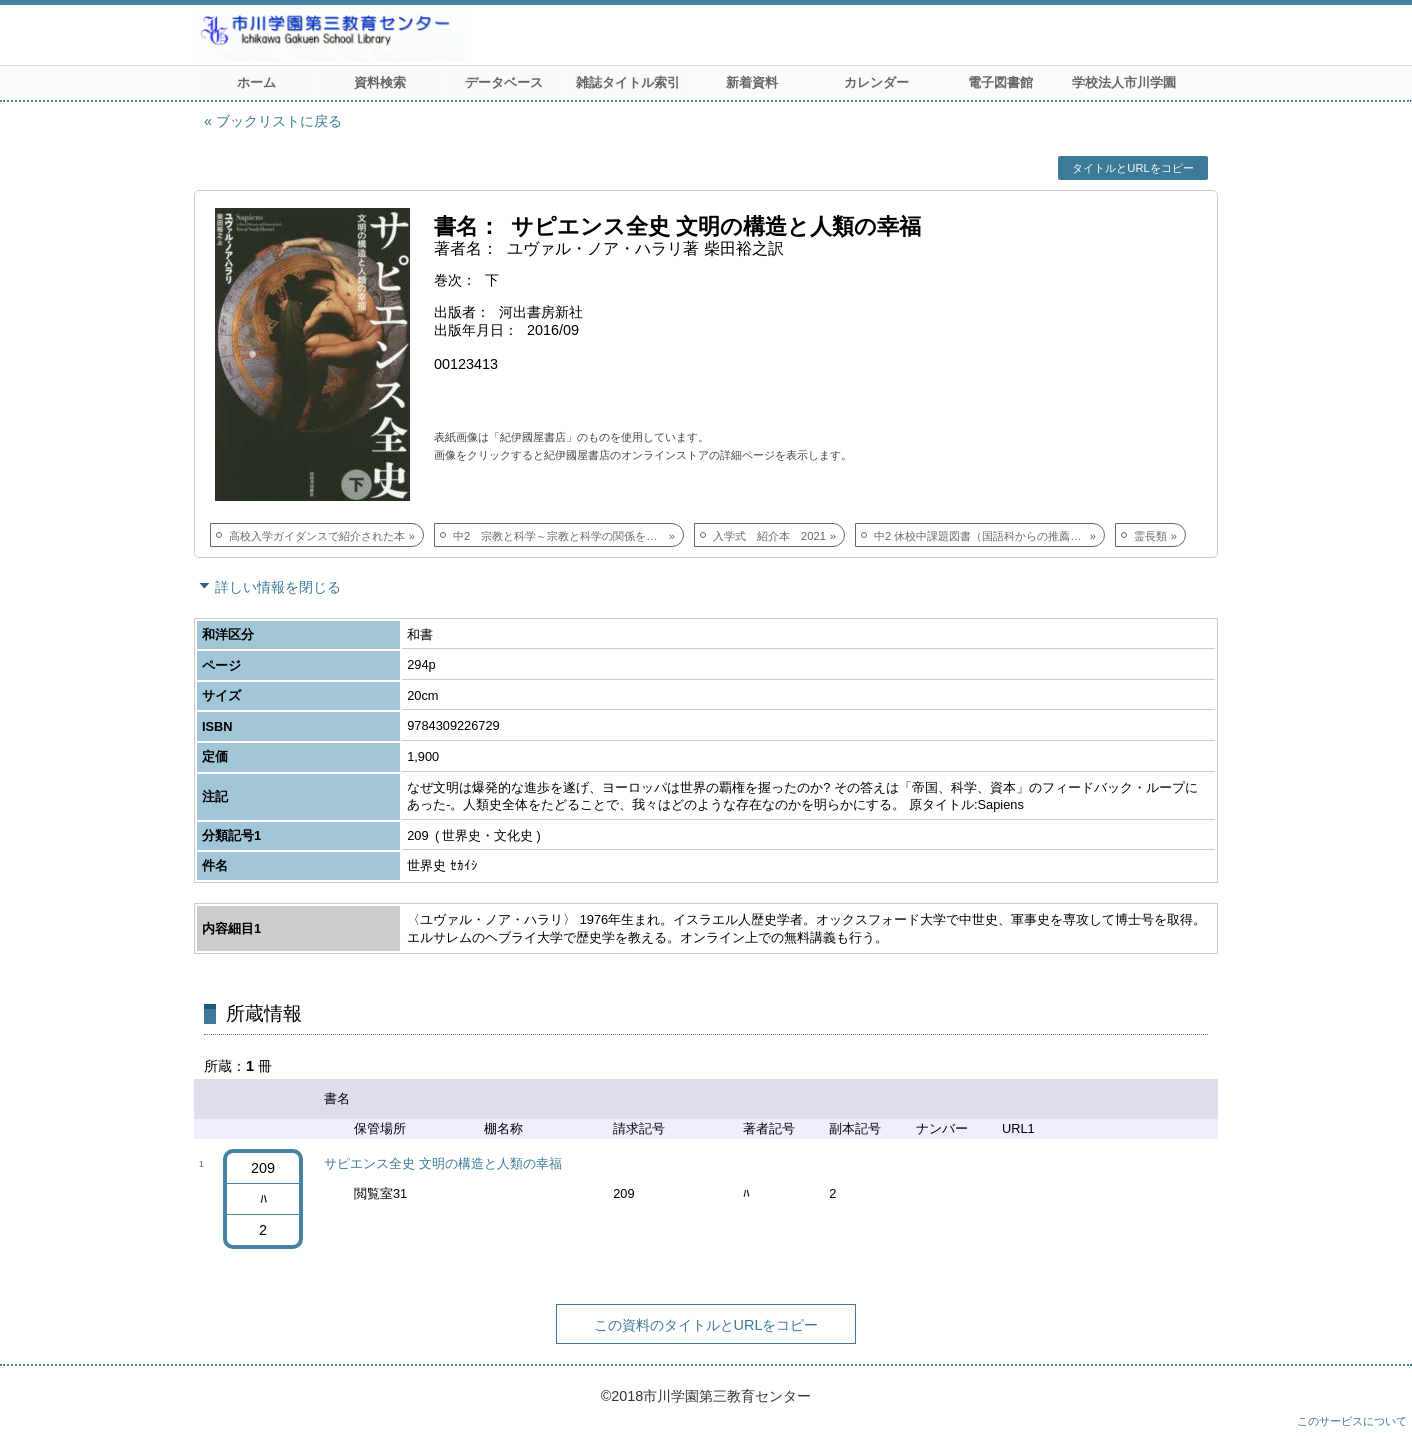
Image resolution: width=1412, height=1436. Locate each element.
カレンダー (876, 82)
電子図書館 (1000, 82)
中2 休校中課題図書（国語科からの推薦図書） (988, 536)
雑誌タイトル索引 (628, 82)
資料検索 (380, 82)
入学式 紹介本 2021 (769, 536)
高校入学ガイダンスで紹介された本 (317, 536)
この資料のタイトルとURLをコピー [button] (706, 1325)
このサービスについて (1352, 1421)
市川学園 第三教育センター (404, 35)
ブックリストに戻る (279, 121)
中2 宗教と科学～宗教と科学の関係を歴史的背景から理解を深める (568, 536)
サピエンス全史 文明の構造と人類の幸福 (443, 1163)
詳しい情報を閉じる (278, 587)
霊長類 (1150, 536)
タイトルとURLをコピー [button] (1132, 168)
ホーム (256, 82)
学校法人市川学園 (1124, 82)
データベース (504, 82)
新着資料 (752, 82)
